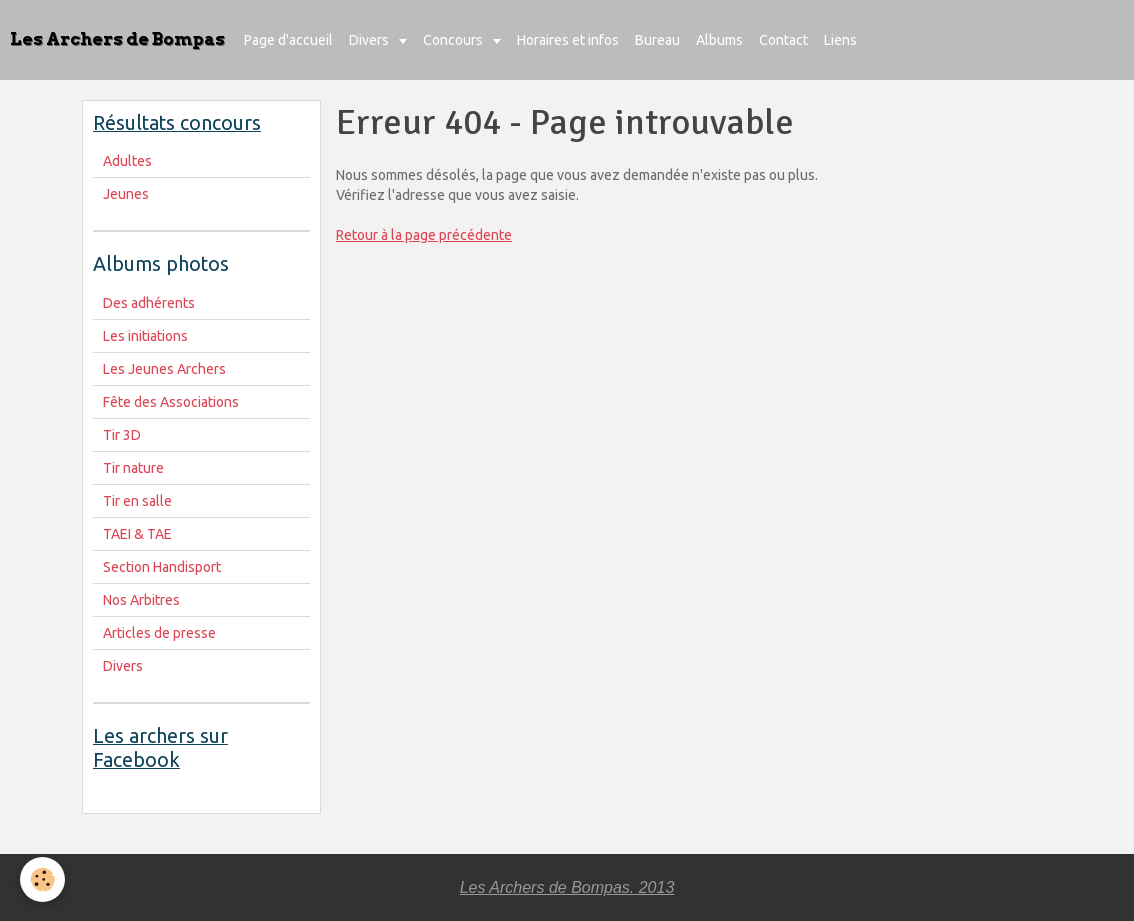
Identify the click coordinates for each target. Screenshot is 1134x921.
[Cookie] (42, 879)
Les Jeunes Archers (164, 369)
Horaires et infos (568, 40)
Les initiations (145, 336)
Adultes (127, 161)
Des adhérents (149, 303)
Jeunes (126, 194)
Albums (719, 40)
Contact (783, 40)
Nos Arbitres (141, 600)
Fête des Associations (171, 402)
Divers (370, 40)
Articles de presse (159, 633)
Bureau (657, 40)
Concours (454, 40)
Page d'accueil (288, 40)
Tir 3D (122, 435)
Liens (840, 40)
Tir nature (133, 468)
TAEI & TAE (137, 534)
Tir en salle (137, 501)
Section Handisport (162, 567)
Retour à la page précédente (424, 235)
